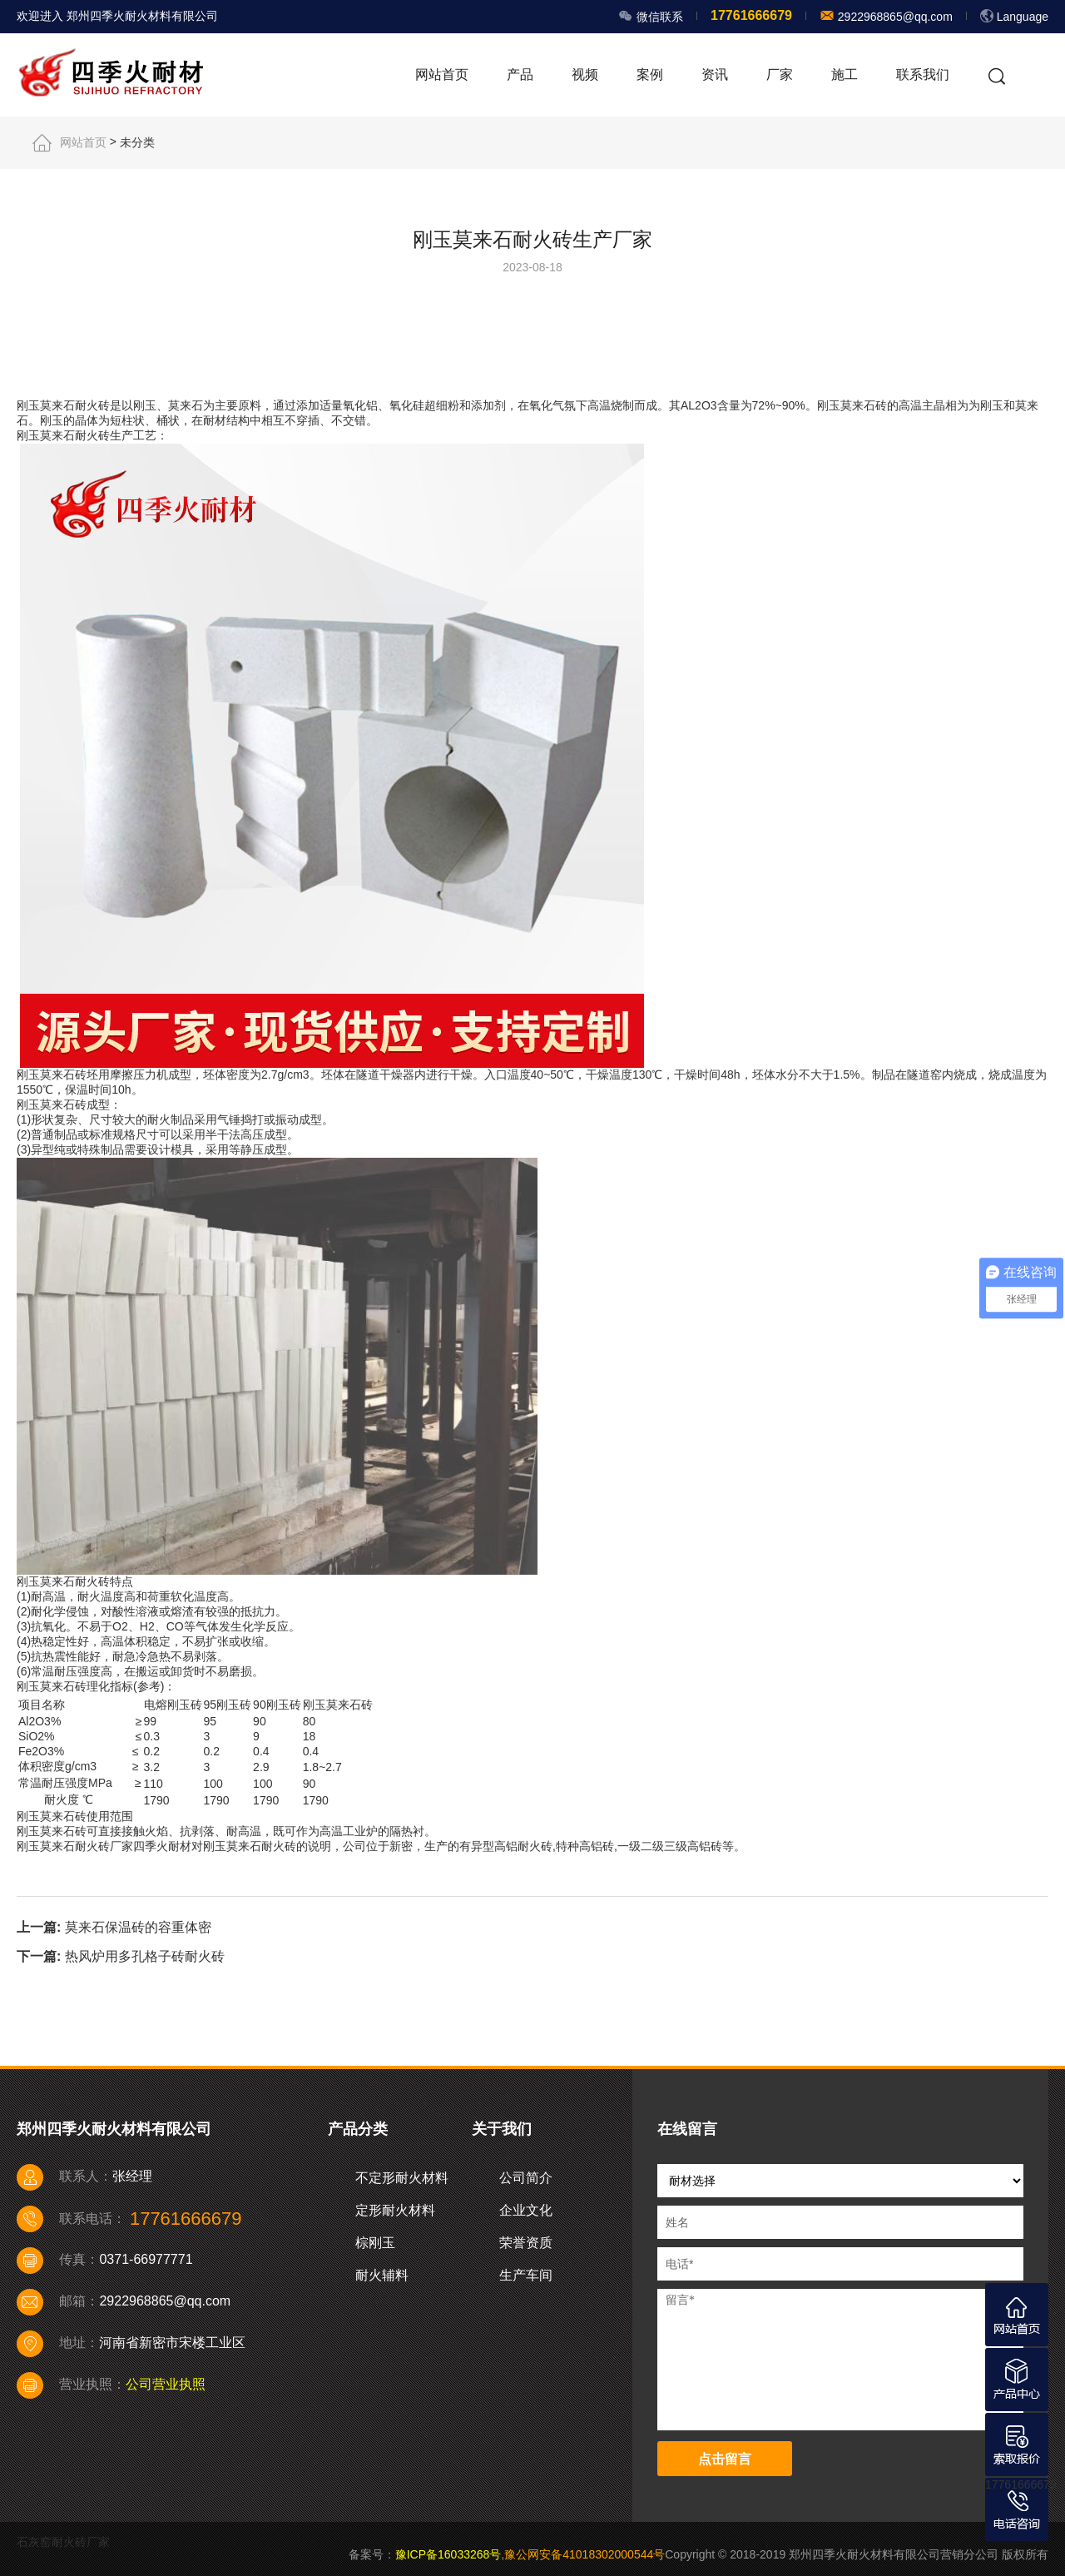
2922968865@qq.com (894, 16)
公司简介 (525, 2178)
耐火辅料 (382, 2275)
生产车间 (525, 2275)
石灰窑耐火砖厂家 (63, 2542)
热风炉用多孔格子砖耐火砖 (145, 1956)
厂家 (779, 74)
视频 (585, 74)
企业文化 (525, 2210)
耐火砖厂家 (104, 1846)
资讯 (714, 74)
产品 (520, 74)
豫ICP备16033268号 (448, 2554)
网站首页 (441, 74)
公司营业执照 (166, 2384)
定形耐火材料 (395, 2210)
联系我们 (922, 74)
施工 (844, 74)
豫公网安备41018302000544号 (584, 2554)
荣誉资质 (525, 2243)
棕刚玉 (375, 2243)
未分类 (137, 142)
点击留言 (724, 2459)
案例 (650, 74)
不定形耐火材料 (401, 2178)
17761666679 (1021, 2484)
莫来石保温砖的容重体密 (138, 1927)
